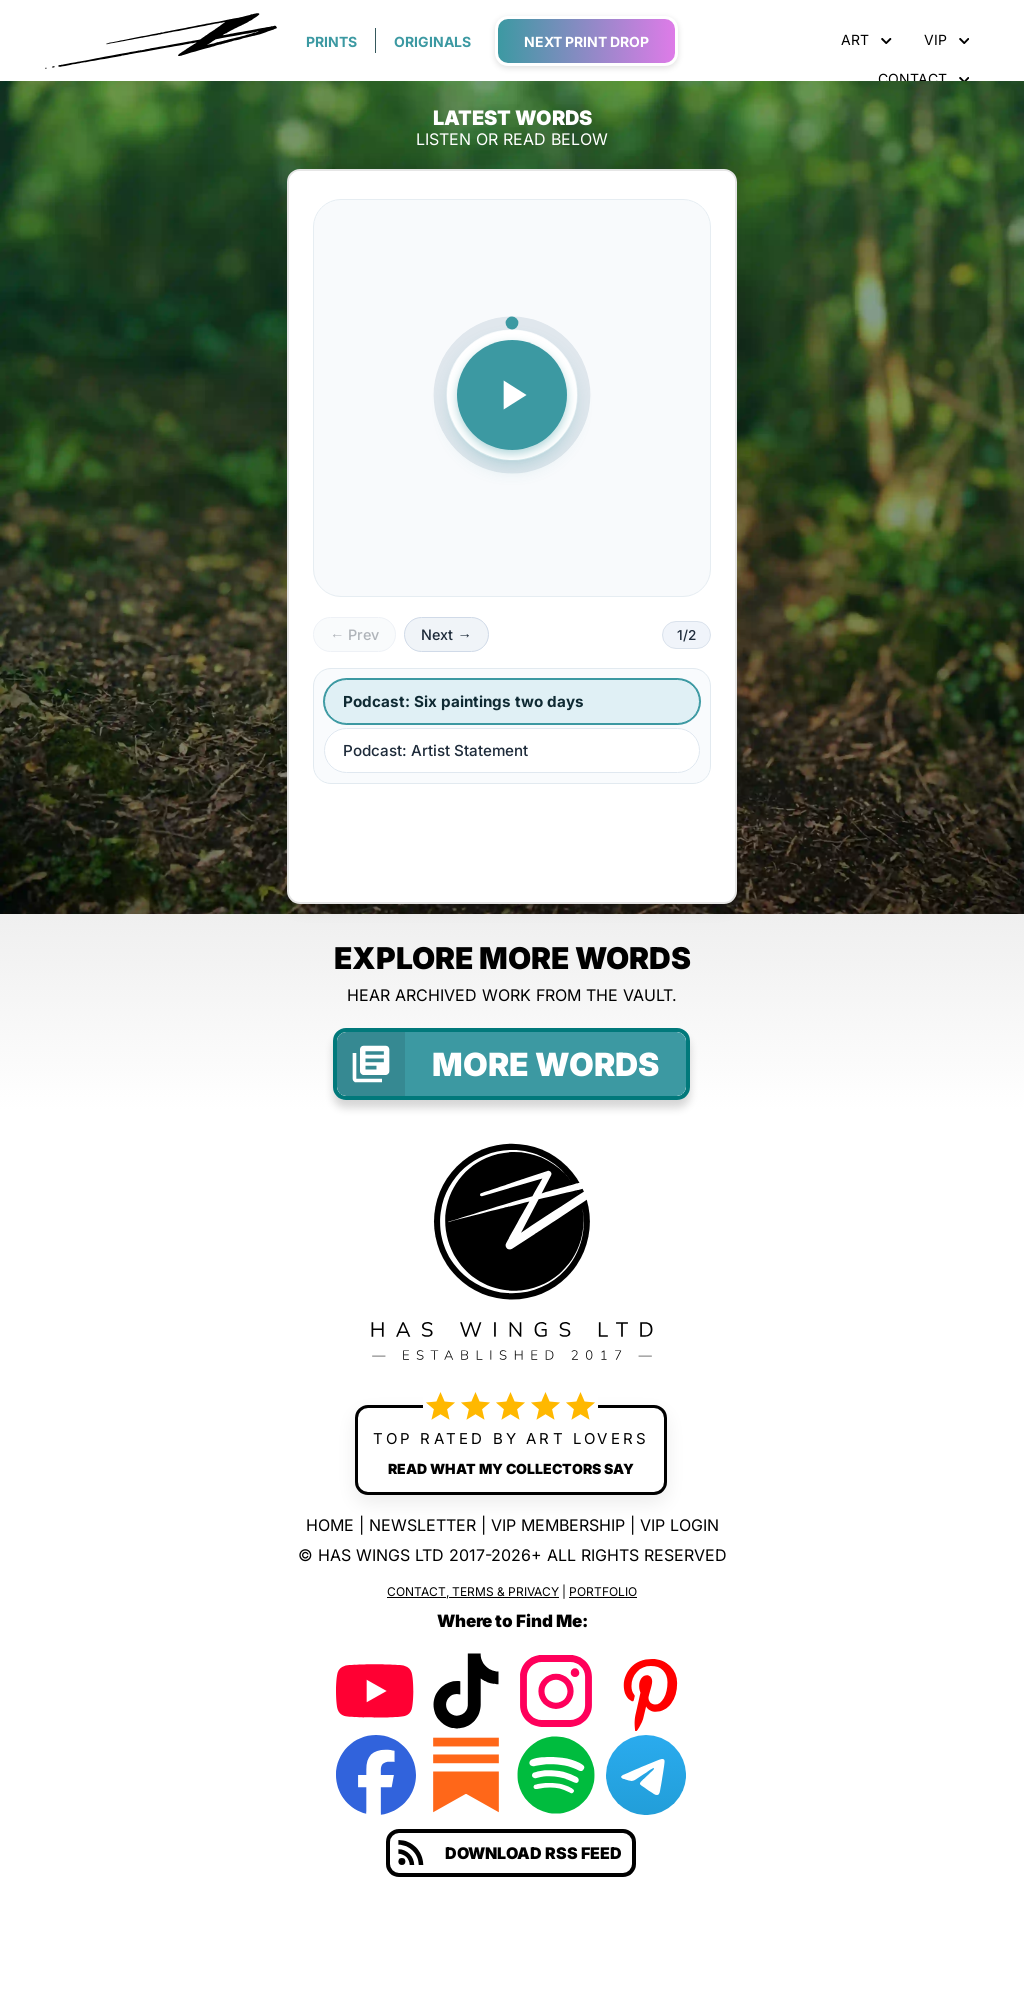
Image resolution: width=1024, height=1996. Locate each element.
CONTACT (924, 78)
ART (866, 39)
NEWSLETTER (422, 1525)
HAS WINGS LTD (381, 1555)
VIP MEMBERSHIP (558, 1525)
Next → (446, 634)
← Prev (354, 634)
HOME (330, 1525)
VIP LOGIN (679, 1525)
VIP (947, 39)
